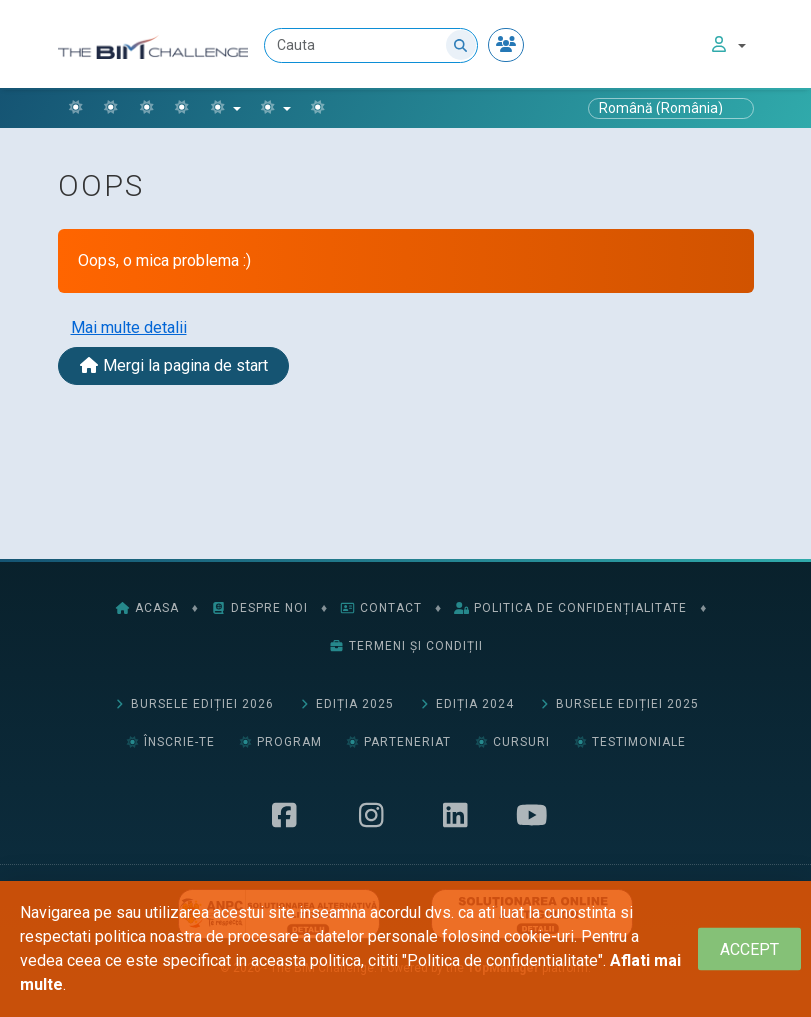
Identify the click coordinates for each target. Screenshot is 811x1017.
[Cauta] (371, 45)
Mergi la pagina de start (173, 365)
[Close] (749, 949)
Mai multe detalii (129, 327)
